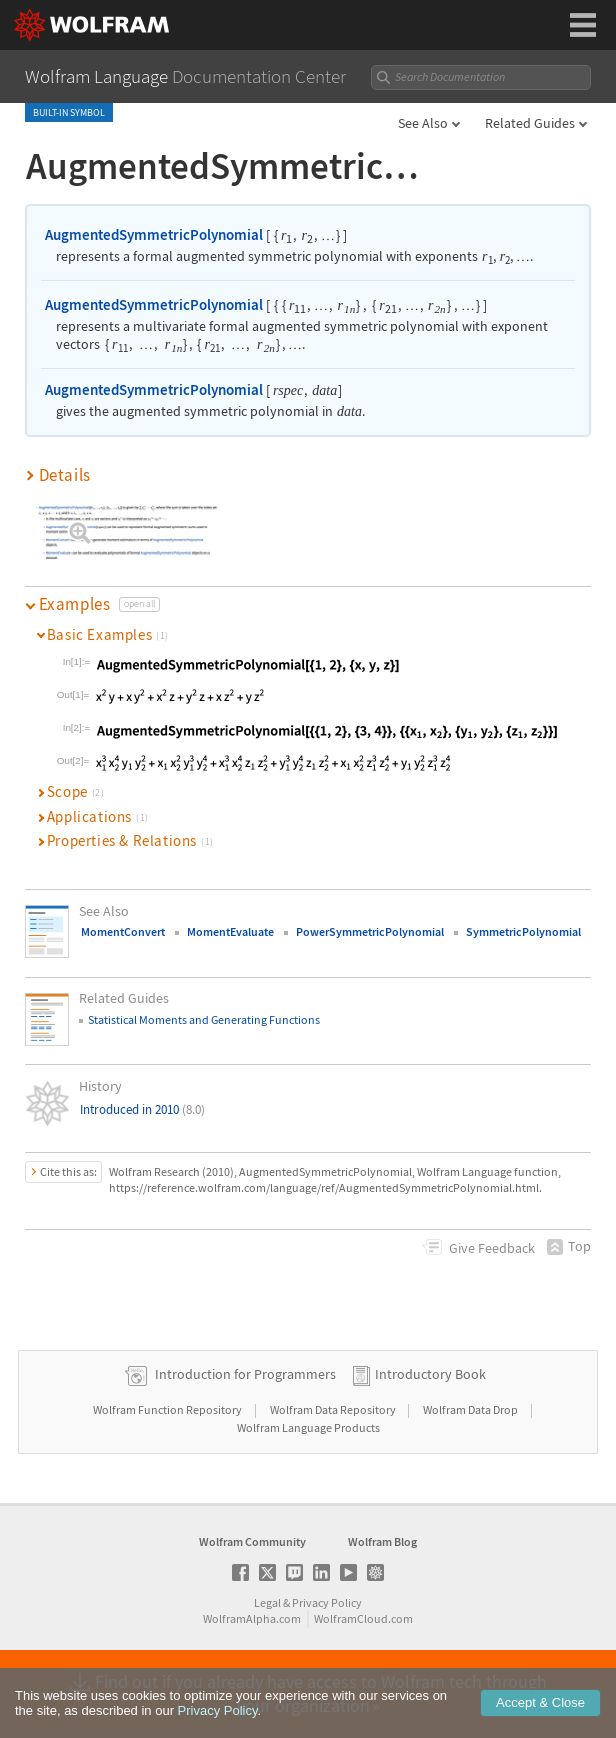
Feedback (492, 1248)
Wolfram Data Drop (471, 1409)
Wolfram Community (252, 1541)
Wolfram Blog (382, 1541)
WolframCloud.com (363, 1618)
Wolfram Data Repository (334, 1409)
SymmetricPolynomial (523, 931)
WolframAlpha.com (252, 1618)
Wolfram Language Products (308, 1427)
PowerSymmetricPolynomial (370, 931)
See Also (423, 123)
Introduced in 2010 (142, 1109)
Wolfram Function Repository (168, 1409)
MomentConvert (123, 931)
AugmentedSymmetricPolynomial (154, 234)
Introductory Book (430, 1374)
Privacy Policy (327, 1602)
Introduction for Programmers (245, 1374)
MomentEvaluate (230, 931)
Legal (267, 1602)
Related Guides (530, 123)
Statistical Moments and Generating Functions (204, 1019)
